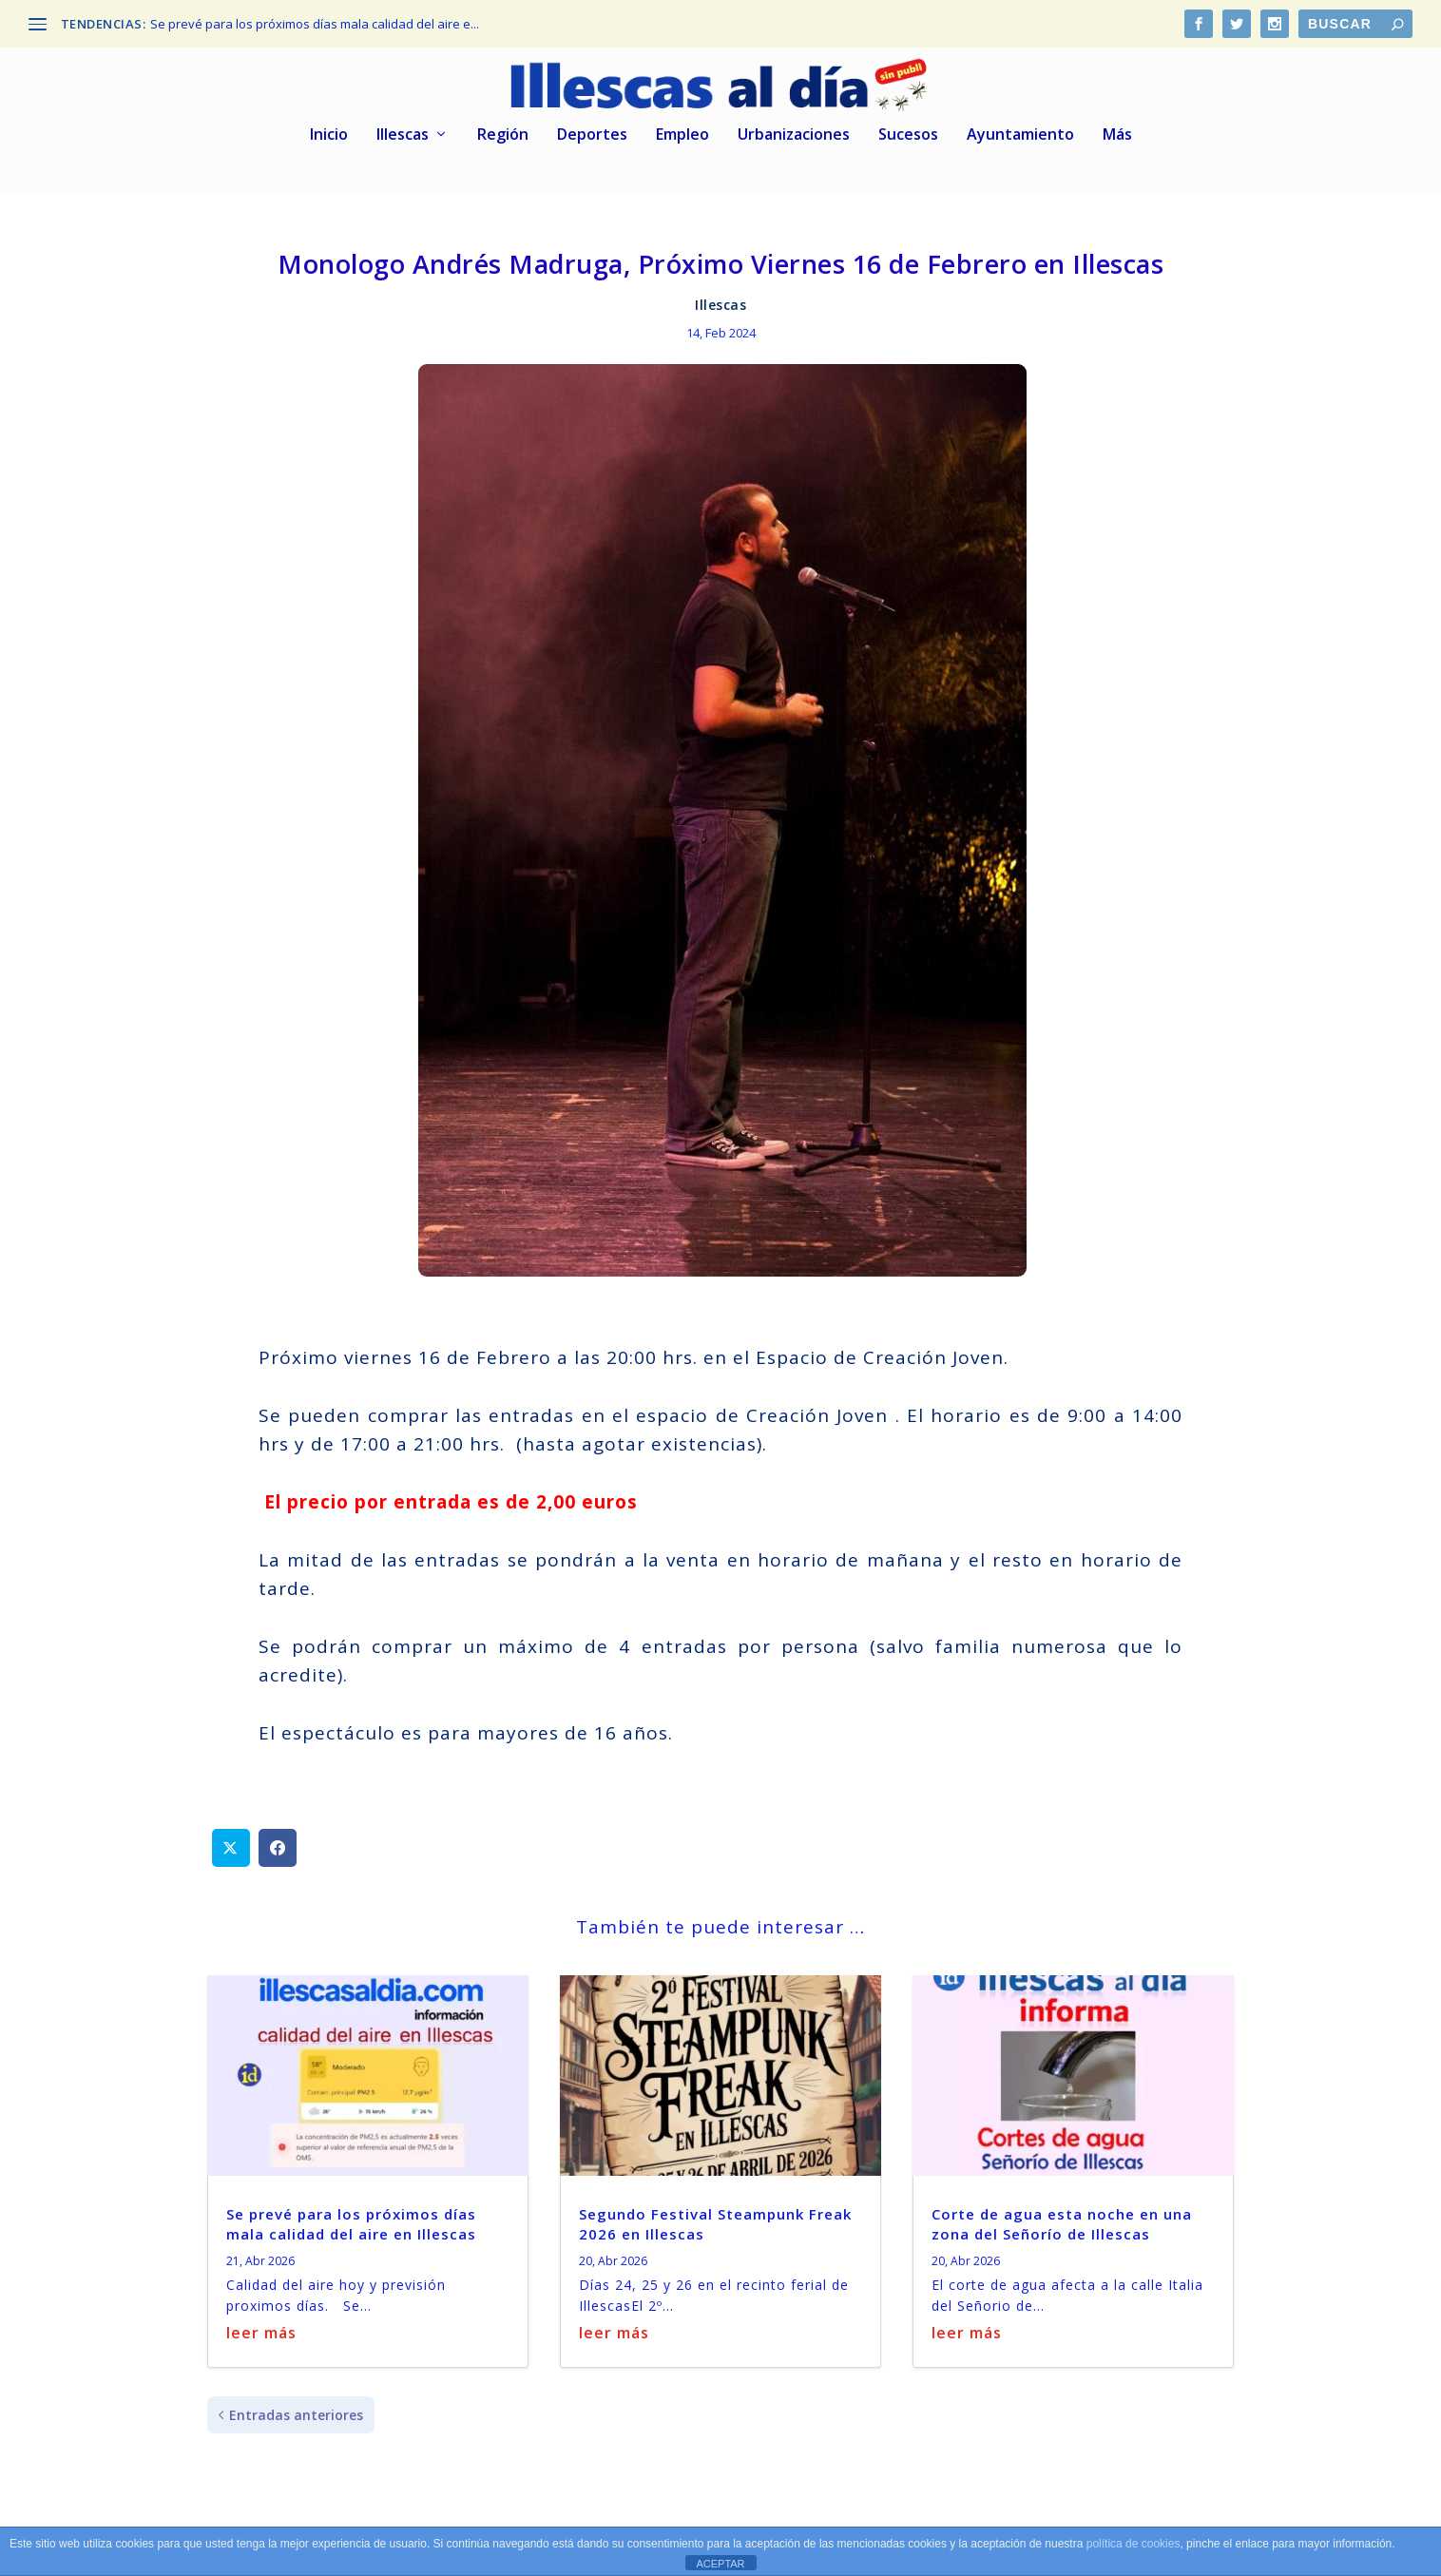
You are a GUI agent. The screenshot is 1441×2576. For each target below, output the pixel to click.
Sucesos (908, 133)
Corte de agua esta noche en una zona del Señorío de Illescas (1062, 2220)
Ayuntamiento (1020, 133)
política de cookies (1133, 2543)
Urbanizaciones (794, 133)
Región (502, 133)
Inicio (329, 133)
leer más (261, 2329)
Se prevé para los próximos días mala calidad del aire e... (314, 23)
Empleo (682, 133)
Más (1117, 133)
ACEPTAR (720, 2563)
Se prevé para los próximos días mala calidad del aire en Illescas (351, 2220)
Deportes (592, 133)
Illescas (402, 133)
